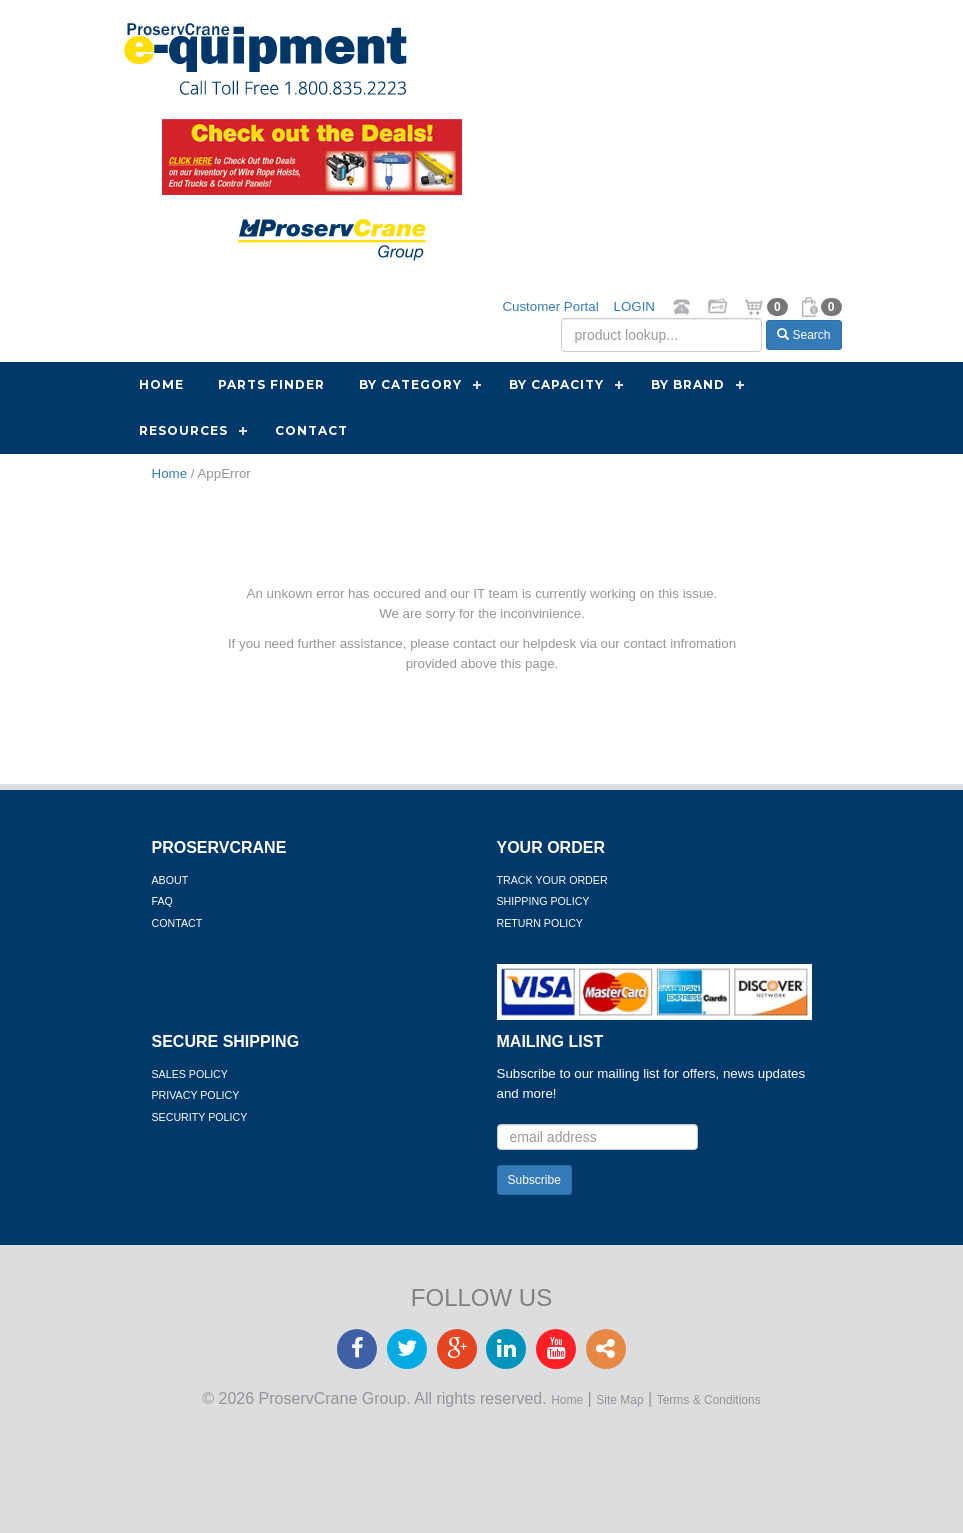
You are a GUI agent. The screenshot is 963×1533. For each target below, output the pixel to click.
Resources (183, 430)
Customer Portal (550, 306)
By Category (410, 384)
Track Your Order (552, 880)
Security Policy (200, 1117)
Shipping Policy (543, 901)
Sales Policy (190, 1074)
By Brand (688, 384)
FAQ (162, 901)
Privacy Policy (196, 1095)
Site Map (619, 1400)
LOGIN (634, 306)
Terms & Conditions (709, 1400)
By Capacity (556, 384)
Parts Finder (271, 384)
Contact (311, 430)
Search (803, 335)
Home (161, 384)
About (170, 880)
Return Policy (540, 923)
